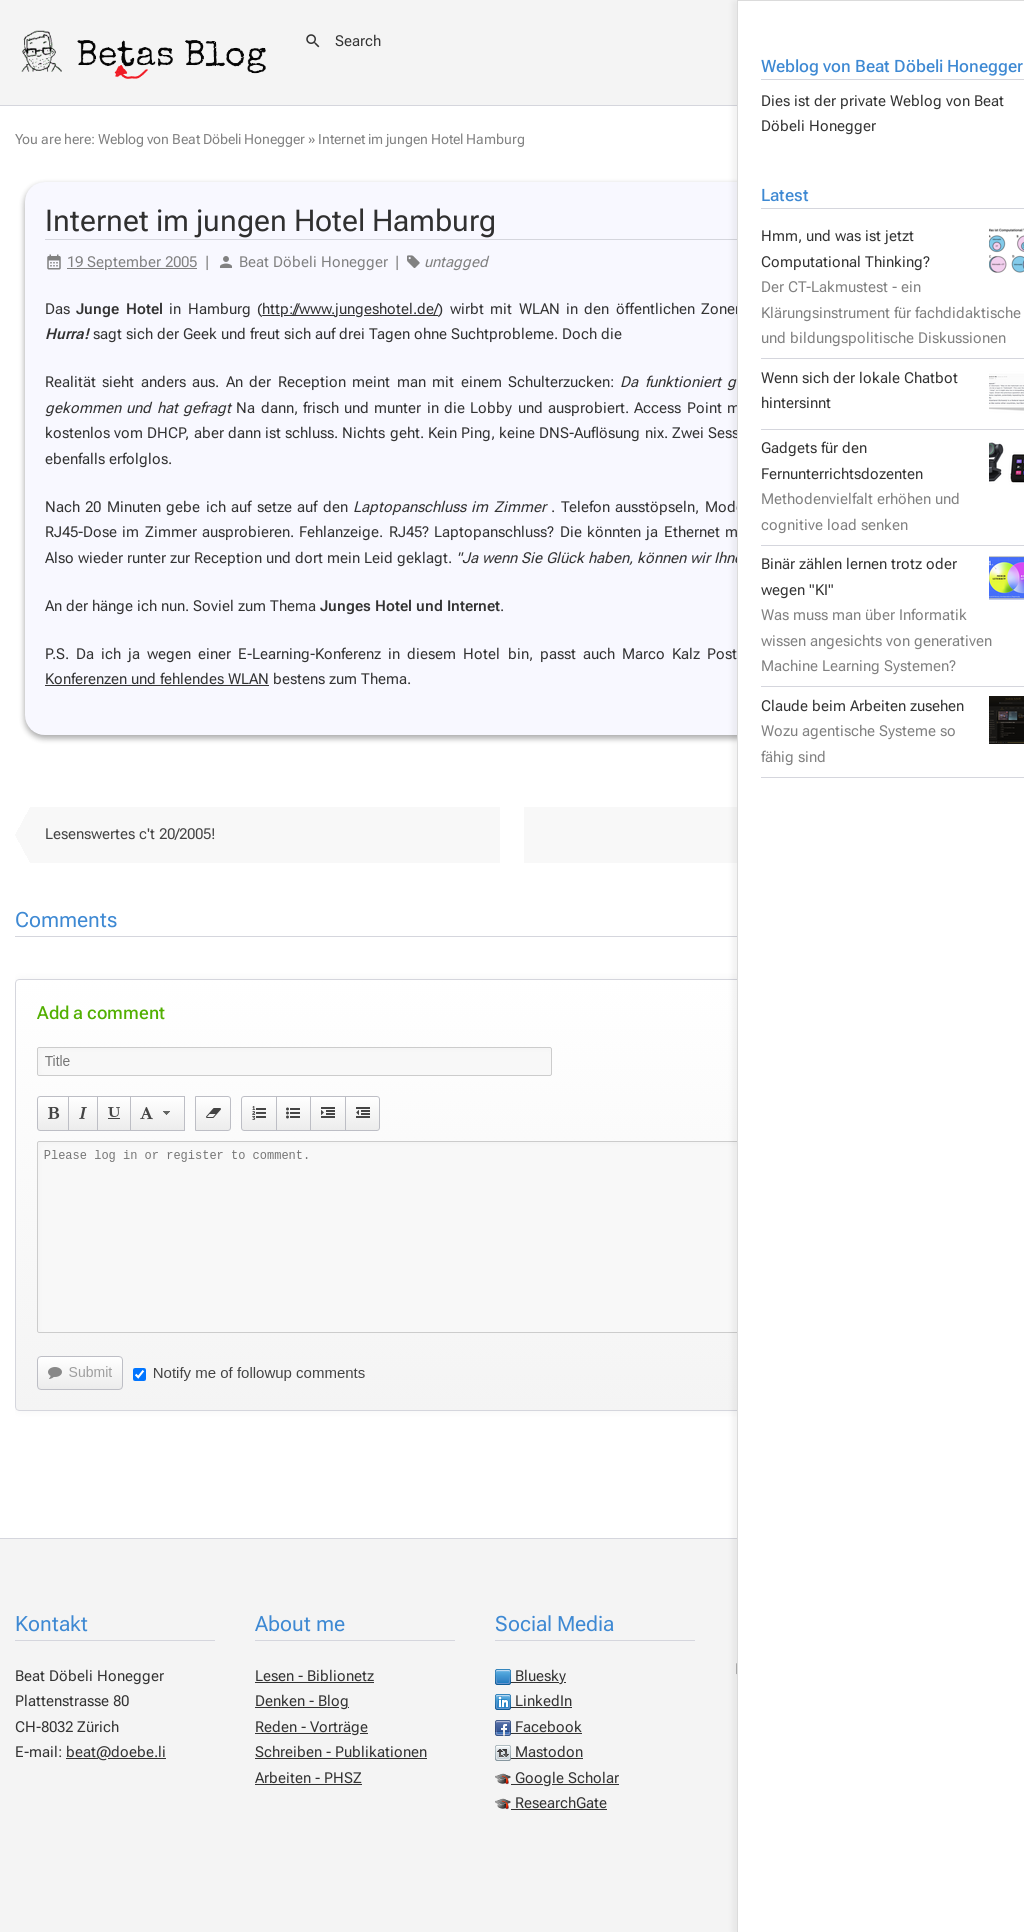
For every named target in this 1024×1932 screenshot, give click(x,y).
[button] (53, 1113)
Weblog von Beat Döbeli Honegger (201, 139)
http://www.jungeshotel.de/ (350, 309)
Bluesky (530, 1676)
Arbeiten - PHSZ (308, 1778)
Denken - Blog (302, 1701)
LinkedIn (533, 1701)
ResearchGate (551, 1803)
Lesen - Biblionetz (314, 1676)
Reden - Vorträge (311, 1727)
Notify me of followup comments (249, 1372)
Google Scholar (557, 1778)
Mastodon (539, 1752)
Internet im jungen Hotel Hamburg (421, 139)
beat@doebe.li (116, 1752)
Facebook (538, 1727)
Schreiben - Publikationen (341, 1752)
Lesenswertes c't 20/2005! (130, 834)
